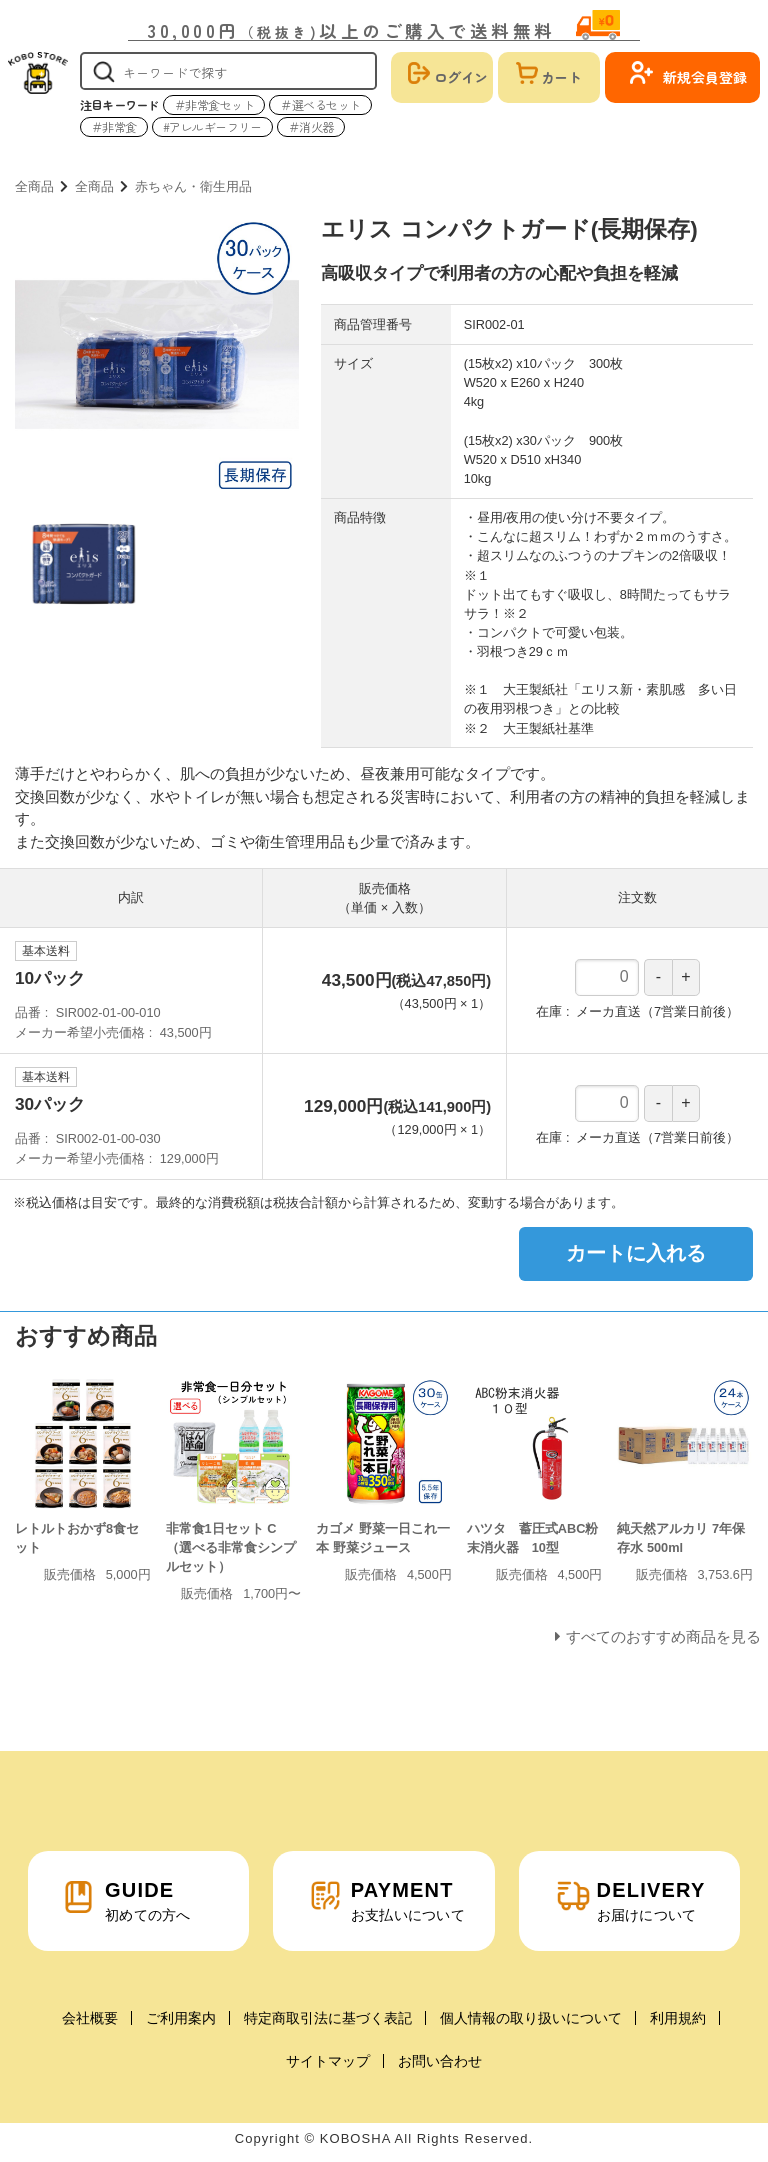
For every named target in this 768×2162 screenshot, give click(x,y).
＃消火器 (311, 126)
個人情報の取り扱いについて (531, 2018)
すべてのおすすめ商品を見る (663, 1636)
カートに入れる (636, 1253)
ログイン (461, 77)
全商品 (34, 186)
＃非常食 (114, 126)
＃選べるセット (320, 104)
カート (561, 77)
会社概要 (90, 2018)
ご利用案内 (181, 2018)
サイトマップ (328, 2061)
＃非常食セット (214, 104)
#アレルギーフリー (212, 126)
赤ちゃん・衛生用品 (193, 186)
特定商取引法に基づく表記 (328, 2018)
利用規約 (678, 2018)
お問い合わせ (440, 2061)
